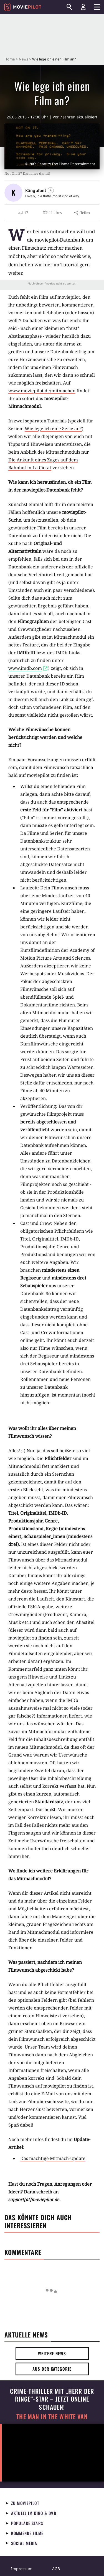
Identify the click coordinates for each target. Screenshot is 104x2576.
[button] (52, 213)
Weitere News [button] (52, 2353)
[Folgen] (51, 190)
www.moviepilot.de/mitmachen (41, 391)
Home (9, 59)
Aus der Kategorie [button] (51, 2369)
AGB (56, 2568)
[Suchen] (69, 7)
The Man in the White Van (51, 2416)
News (23, 59)
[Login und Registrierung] (83, 7)
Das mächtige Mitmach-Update (52, 2158)
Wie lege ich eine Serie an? (53, 428)
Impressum (21, 2568)
